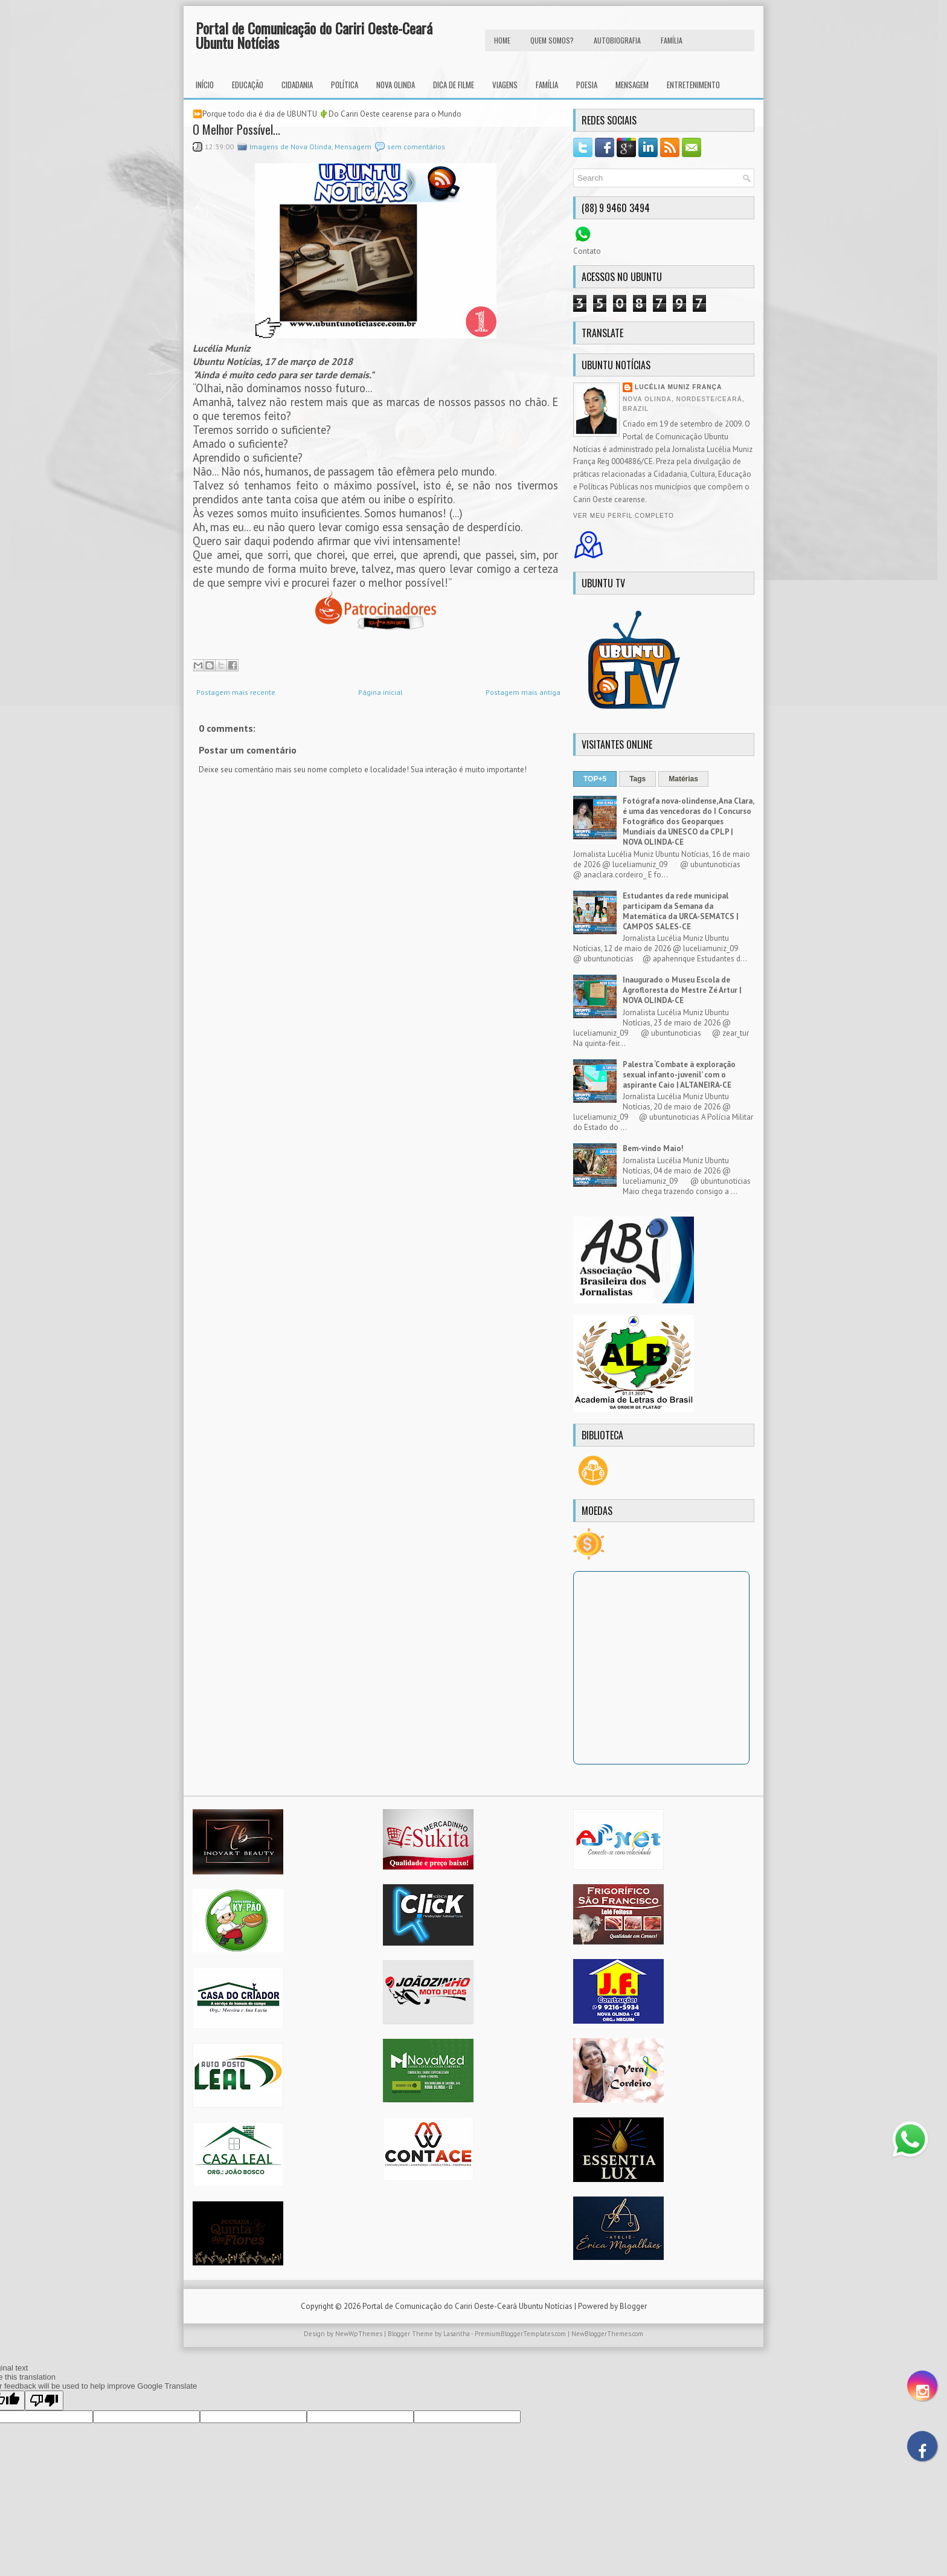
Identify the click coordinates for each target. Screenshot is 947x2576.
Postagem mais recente (235, 692)
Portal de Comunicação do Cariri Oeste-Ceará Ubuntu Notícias (314, 35)
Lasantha (456, 2333)
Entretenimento (693, 85)
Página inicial (380, 692)
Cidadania (297, 85)
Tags (637, 779)
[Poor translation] (44, 2400)
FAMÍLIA (671, 40)
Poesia (586, 85)
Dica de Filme (453, 85)
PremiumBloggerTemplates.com (520, 2333)
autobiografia (617, 40)
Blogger (633, 2306)
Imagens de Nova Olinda (290, 146)
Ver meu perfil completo (623, 515)
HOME (502, 40)
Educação (247, 85)
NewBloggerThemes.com (607, 2333)
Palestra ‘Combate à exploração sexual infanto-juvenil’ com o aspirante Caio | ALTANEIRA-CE (679, 1074)
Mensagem (632, 85)
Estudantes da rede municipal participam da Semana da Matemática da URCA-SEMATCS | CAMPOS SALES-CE (681, 911)
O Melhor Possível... (236, 129)
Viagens (505, 85)
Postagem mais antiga (523, 692)
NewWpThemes (358, 2333)
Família (547, 85)
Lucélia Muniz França (678, 387)
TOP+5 (594, 779)
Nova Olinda (395, 85)
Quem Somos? (552, 40)
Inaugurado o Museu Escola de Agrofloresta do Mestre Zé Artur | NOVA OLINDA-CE (682, 990)
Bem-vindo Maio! (653, 1148)
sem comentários (416, 146)
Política (344, 85)
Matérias (683, 779)
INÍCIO (205, 85)
